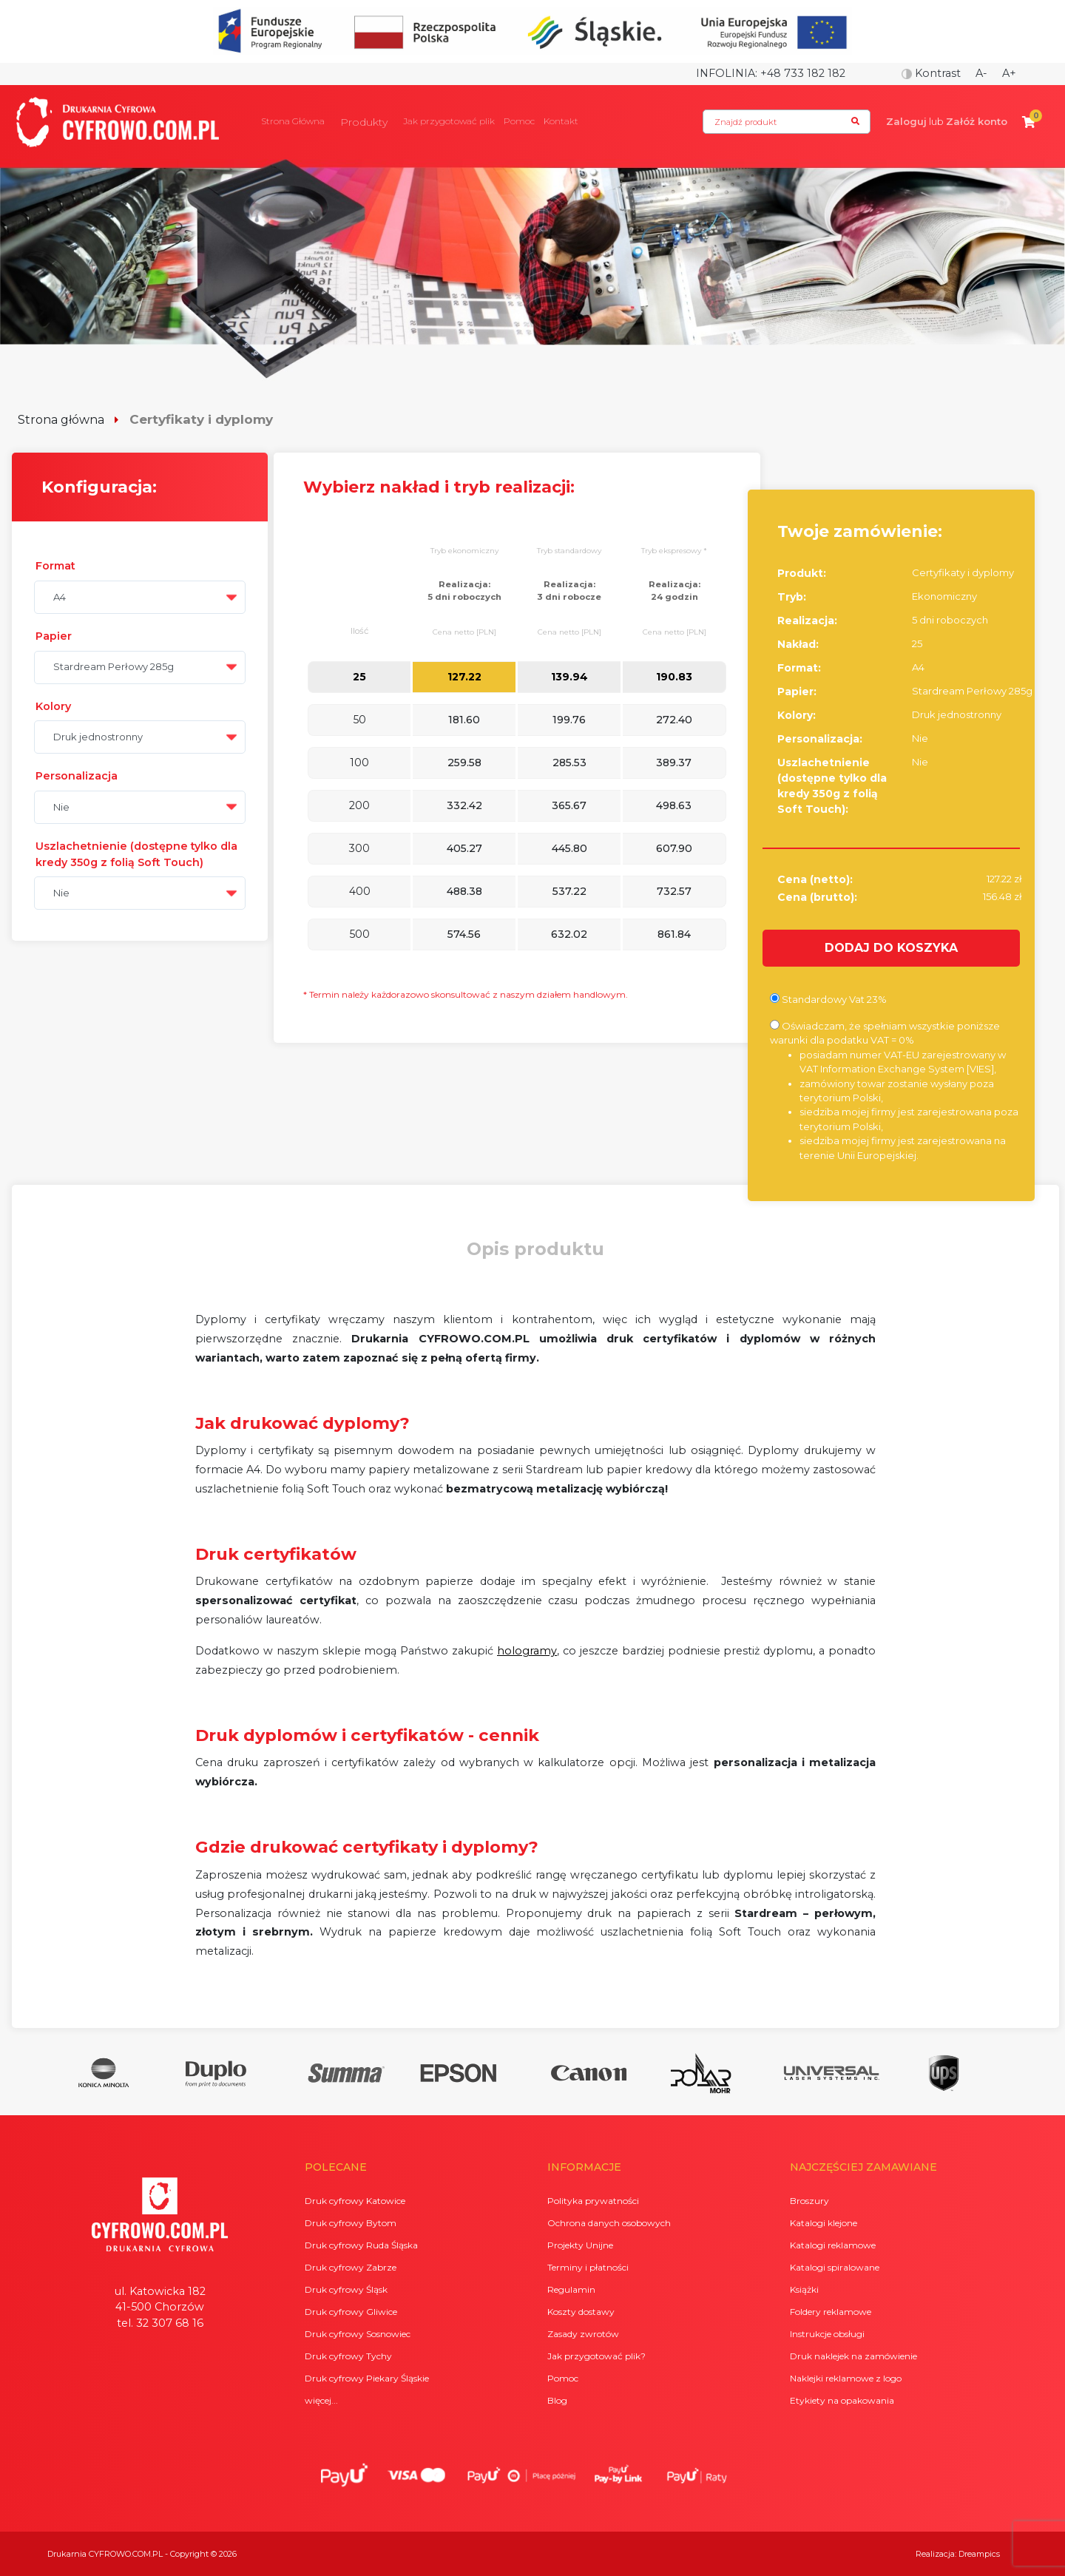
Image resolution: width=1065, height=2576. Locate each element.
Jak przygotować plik (449, 120)
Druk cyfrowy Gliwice (351, 2311)
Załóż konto (976, 121)
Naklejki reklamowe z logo (846, 2378)
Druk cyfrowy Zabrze (350, 2267)
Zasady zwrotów (583, 2333)
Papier (54, 636)
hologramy (527, 1650)
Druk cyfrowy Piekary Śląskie (367, 2378)
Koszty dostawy (581, 2311)
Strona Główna (293, 120)
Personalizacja (77, 775)
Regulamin (571, 2289)
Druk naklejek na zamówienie (853, 2356)
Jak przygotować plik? (596, 2356)
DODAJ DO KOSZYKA (891, 948)
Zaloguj (906, 121)
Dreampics (979, 2554)
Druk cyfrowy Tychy (348, 2356)
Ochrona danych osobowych (609, 2222)
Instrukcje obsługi (827, 2333)
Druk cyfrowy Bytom (350, 2222)
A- (981, 73)
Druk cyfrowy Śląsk (346, 2289)
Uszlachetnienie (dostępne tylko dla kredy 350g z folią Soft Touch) (136, 854)
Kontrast (931, 73)
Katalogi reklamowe (833, 2245)
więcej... (321, 2400)
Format (55, 565)
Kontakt (561, 120)
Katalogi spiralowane (834, 2267)
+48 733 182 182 (802, 73)
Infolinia (725, 73)
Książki (804, 2289)
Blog (557, 2400)
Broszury (809, 2200)
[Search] (786, 122)
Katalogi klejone (823, 2222)
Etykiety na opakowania (842, 2400)
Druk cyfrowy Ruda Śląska (361, 2245)
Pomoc (519, 120)
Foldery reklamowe (830, 2311)
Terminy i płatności (588, 2267)
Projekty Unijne (580, 2245)
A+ (1009, 73)
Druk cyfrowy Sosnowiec (357, 2333)
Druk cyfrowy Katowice (355, 2200)
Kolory (53, 706)
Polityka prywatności (593, 2200)
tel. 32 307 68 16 (160, 2323)
